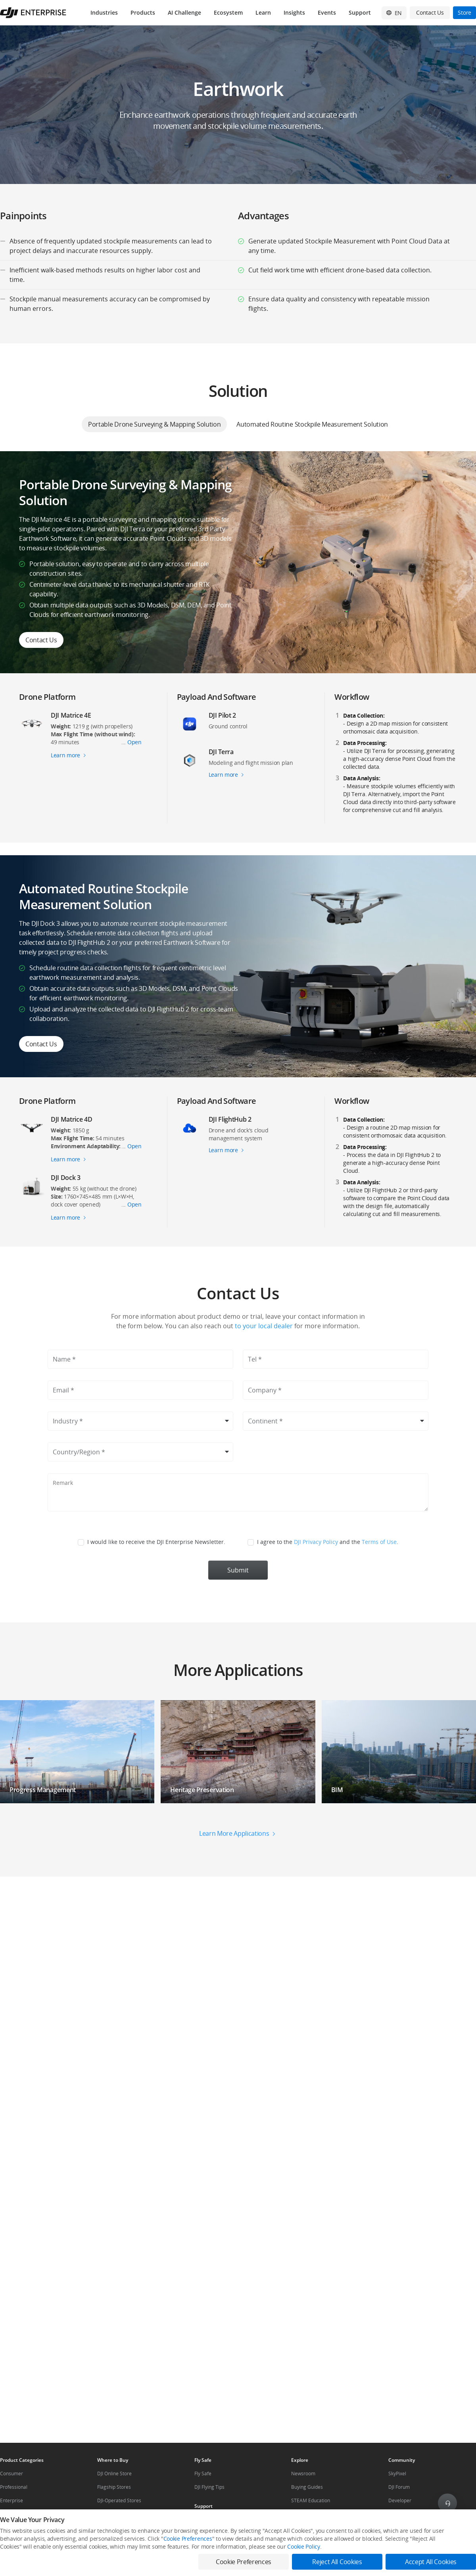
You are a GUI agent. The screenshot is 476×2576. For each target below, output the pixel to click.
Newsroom (303, 2473)
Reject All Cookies (337, 2561)
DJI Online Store (114, 2473)
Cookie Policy (303, 2546)
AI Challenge (184, 12)
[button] (238, 1651)
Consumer (11, 2473)
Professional (13, 2487)
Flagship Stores (114, 2487)
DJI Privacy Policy (316, 1542)
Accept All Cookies (431, 2561)
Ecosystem (228, 12)
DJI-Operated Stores (119, 2500)
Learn (263, 12)
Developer (399, 2500)
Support (360, 12)
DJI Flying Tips (209, 2487)
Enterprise (11, 2500)
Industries (104, 12)
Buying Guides (307, 2487)
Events (327, 12)
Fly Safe (202, 2473)
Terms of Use (379, 1542)
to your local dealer (263, 1326)
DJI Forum (399, 2487)
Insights (294, 12)
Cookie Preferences (187, 2538)
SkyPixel (397, 2473)
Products (143, 12)
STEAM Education (310, 2500)
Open (134, 742)
